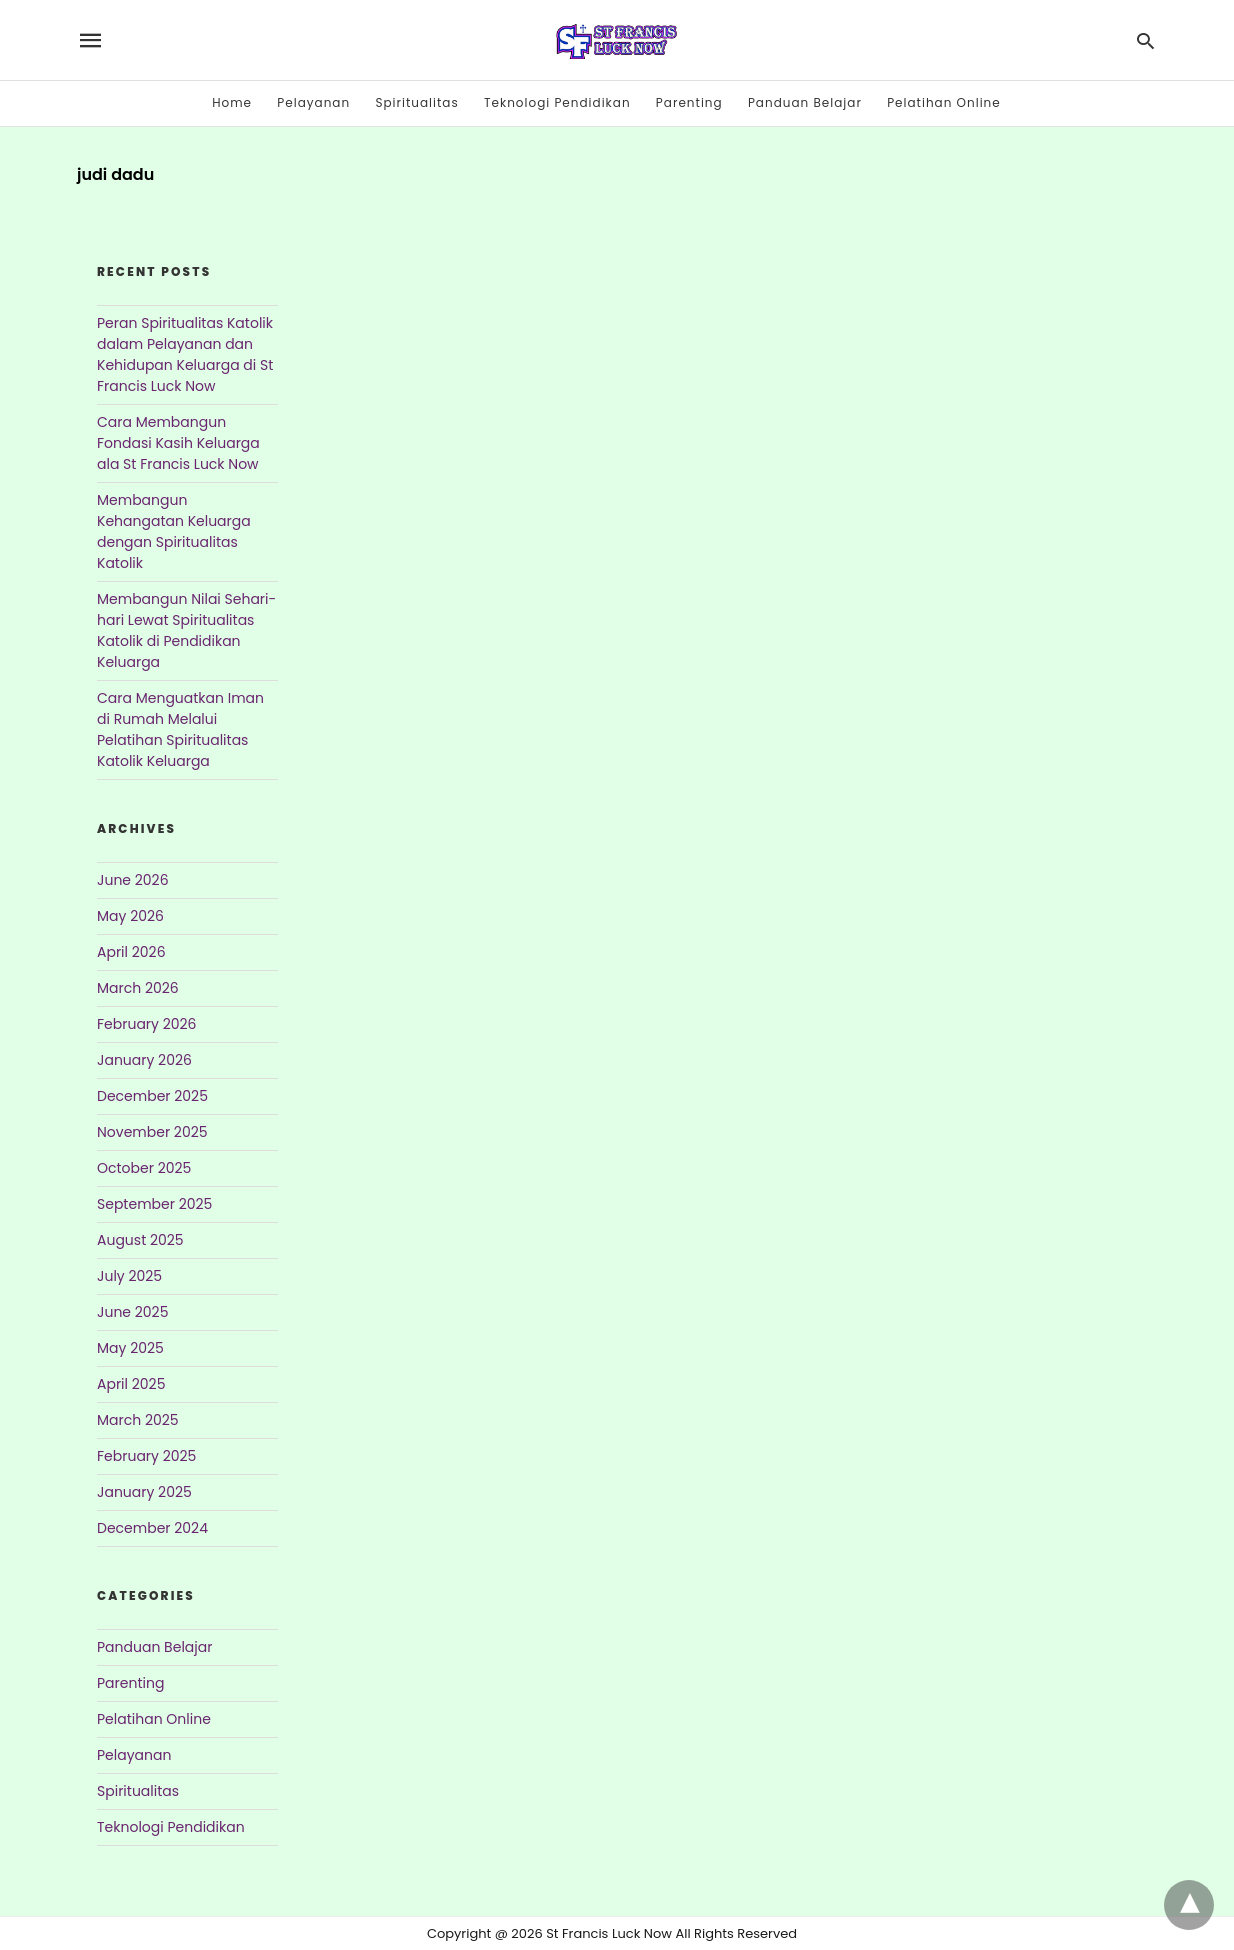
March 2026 (138, 988)
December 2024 (152, 1528)
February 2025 (146, 1456)
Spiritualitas (416, 102)
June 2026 (133, 880)
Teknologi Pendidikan (557, 102)
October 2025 (144, 1168)
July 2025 (129, 1276)
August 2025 (140, 1240)
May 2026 (130, 916)
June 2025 (132, 1312)
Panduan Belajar (805, 102)
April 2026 (131, 952)
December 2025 (152, 1096)
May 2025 (130, 1348)
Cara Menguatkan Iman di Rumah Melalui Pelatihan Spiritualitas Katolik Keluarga (180, 729)
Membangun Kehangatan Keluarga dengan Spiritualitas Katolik (174, 531)
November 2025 (152, 1132)
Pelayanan (313, 102)
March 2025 (138, 1420)
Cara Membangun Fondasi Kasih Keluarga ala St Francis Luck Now (178, 443)
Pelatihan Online (944, 102)
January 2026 (144, 1060)
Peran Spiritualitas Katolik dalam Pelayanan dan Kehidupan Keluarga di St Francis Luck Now (185, 354)
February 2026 (146, 1024)
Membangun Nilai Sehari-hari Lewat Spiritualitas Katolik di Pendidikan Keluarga (186, 630)
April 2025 (131, 1384)
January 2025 (144, 1492)
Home (232, 102)
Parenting (689, 102)
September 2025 (154, 1204)
